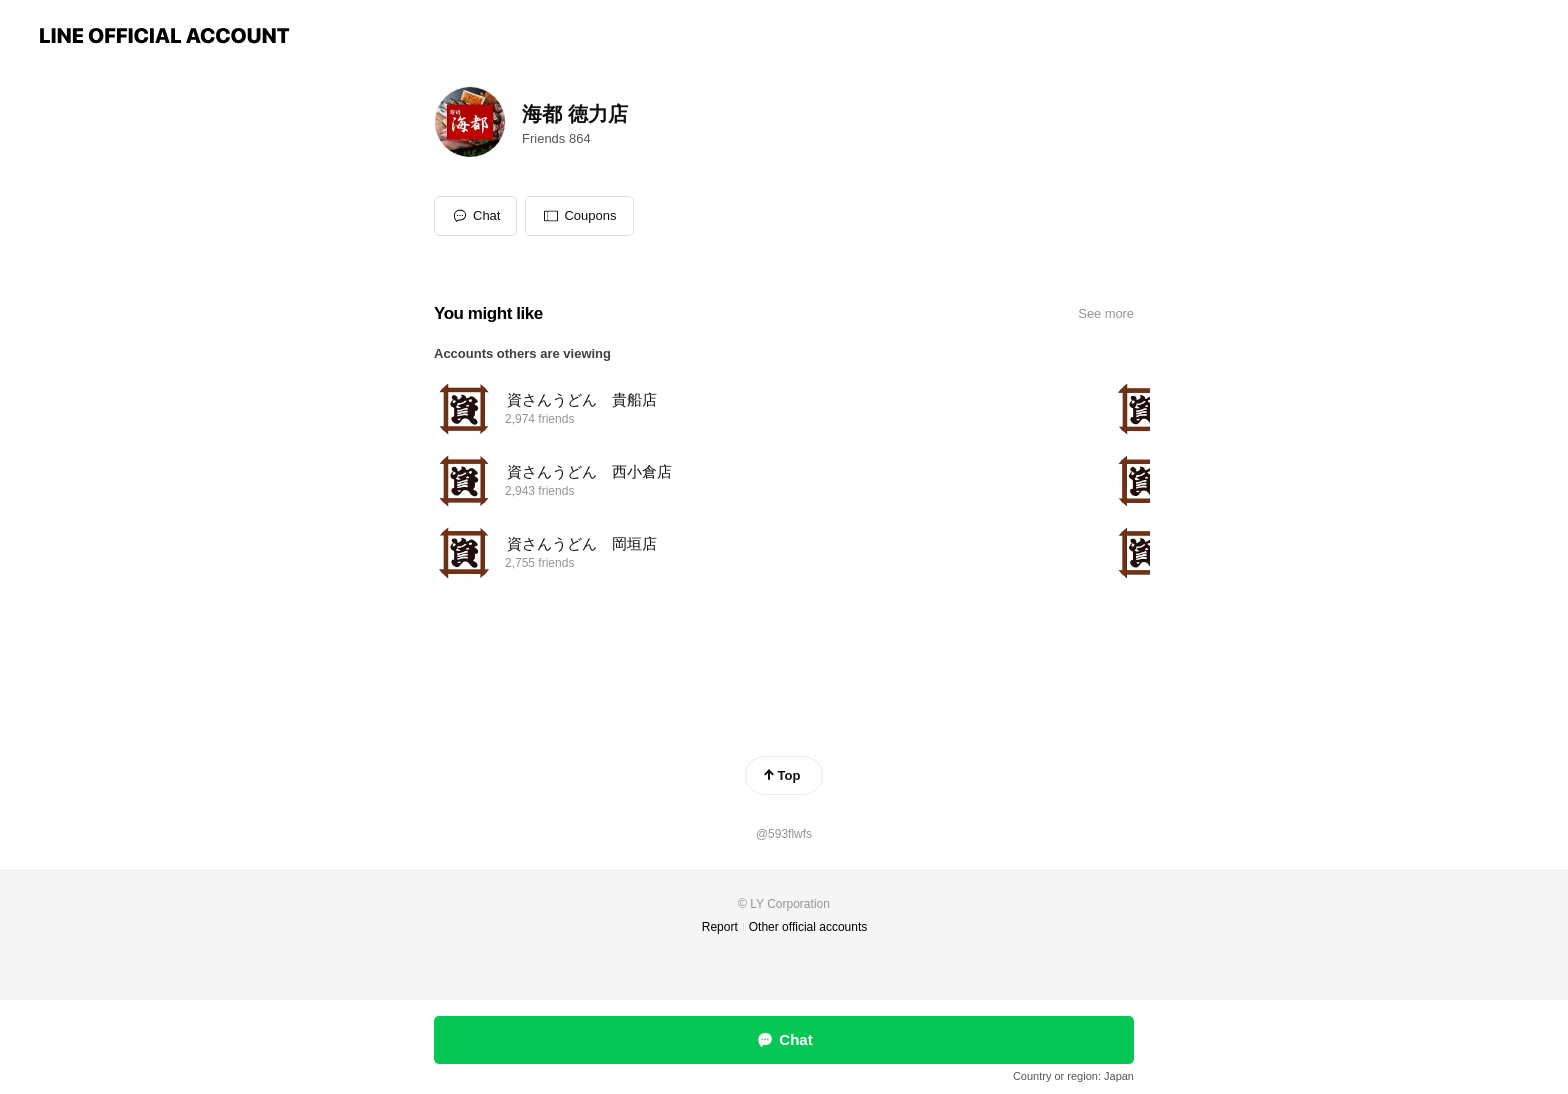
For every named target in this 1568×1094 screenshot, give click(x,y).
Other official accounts (808, 927)
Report (720, 927)
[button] (579, 216)
